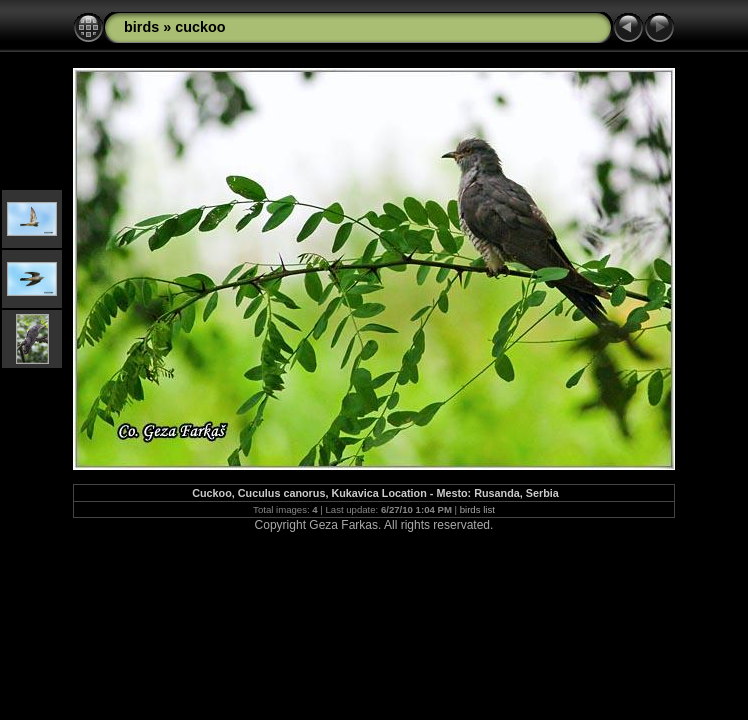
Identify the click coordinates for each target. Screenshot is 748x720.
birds (141, 27)
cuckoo (200, 27)
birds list (477, 509)
